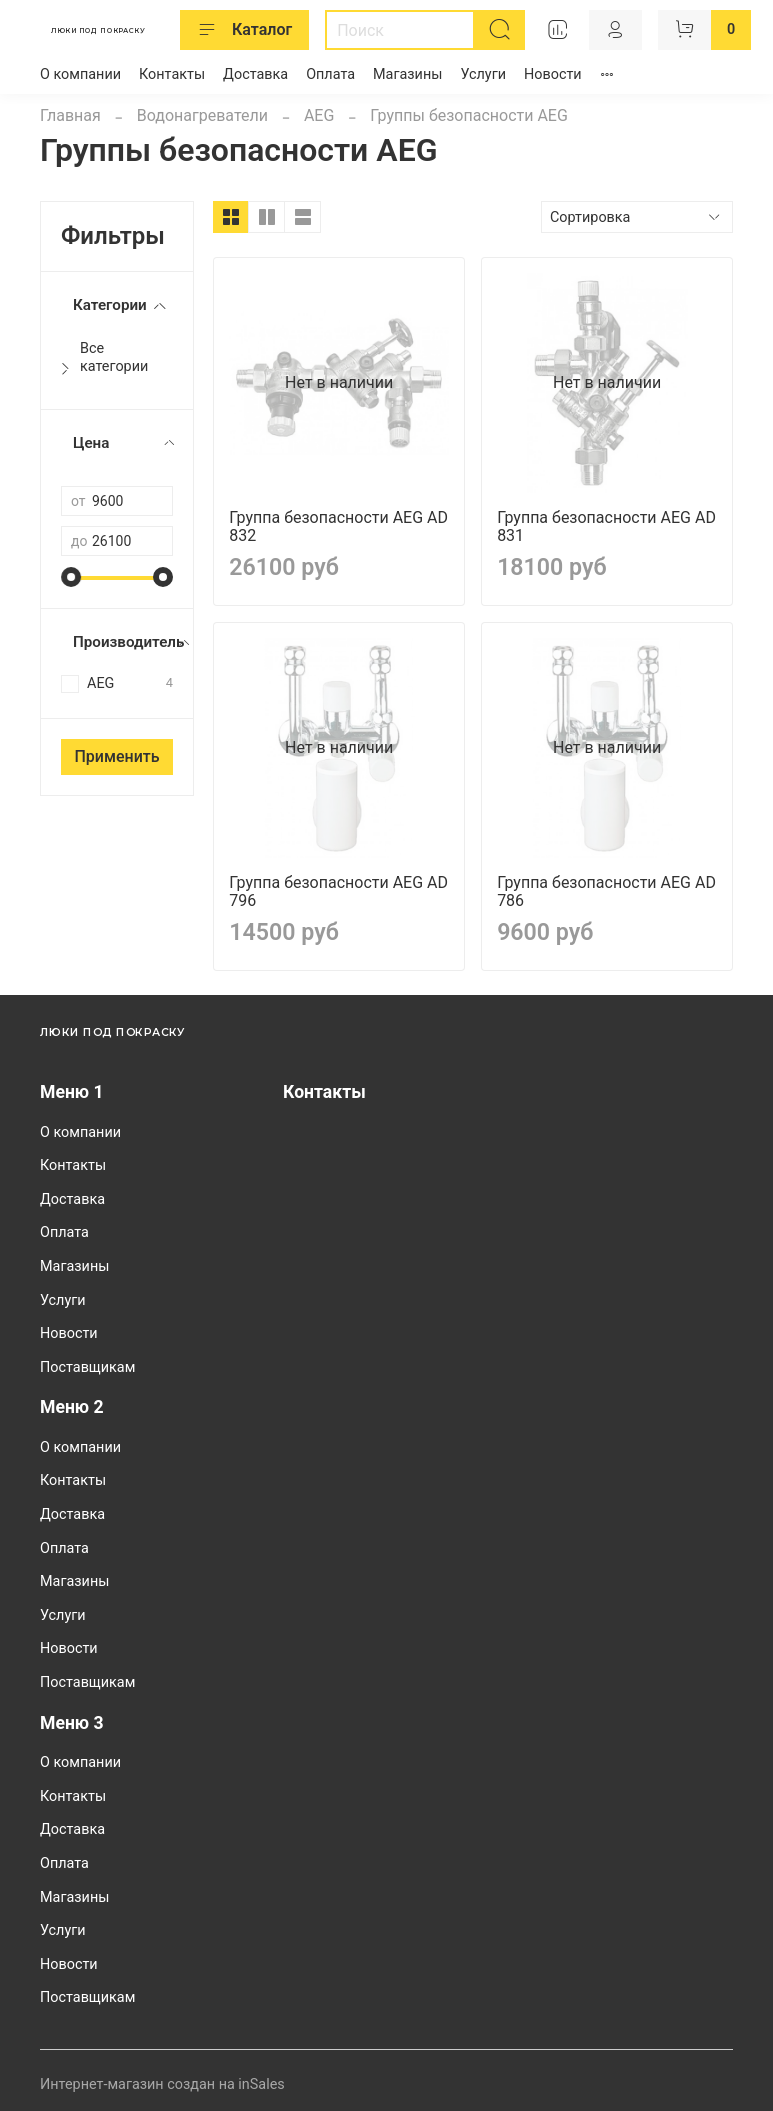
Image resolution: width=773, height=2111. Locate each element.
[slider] (71, 577)
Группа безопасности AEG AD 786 (606, 891)
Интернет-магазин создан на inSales (162, 2084)
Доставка (255, 74)
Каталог (244, 30)
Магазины (407, 74)
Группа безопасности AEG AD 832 (338, 526)
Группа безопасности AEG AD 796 (338, 891)
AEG (319, 115)
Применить (116, 756)
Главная (70, 115)
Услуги (483, 74)
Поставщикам (87, 1367)
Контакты (172, 74)
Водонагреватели (202, 115)
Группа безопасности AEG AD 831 (606, 526)
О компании (80, 74)
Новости (553, 74)
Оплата (330, 74)
